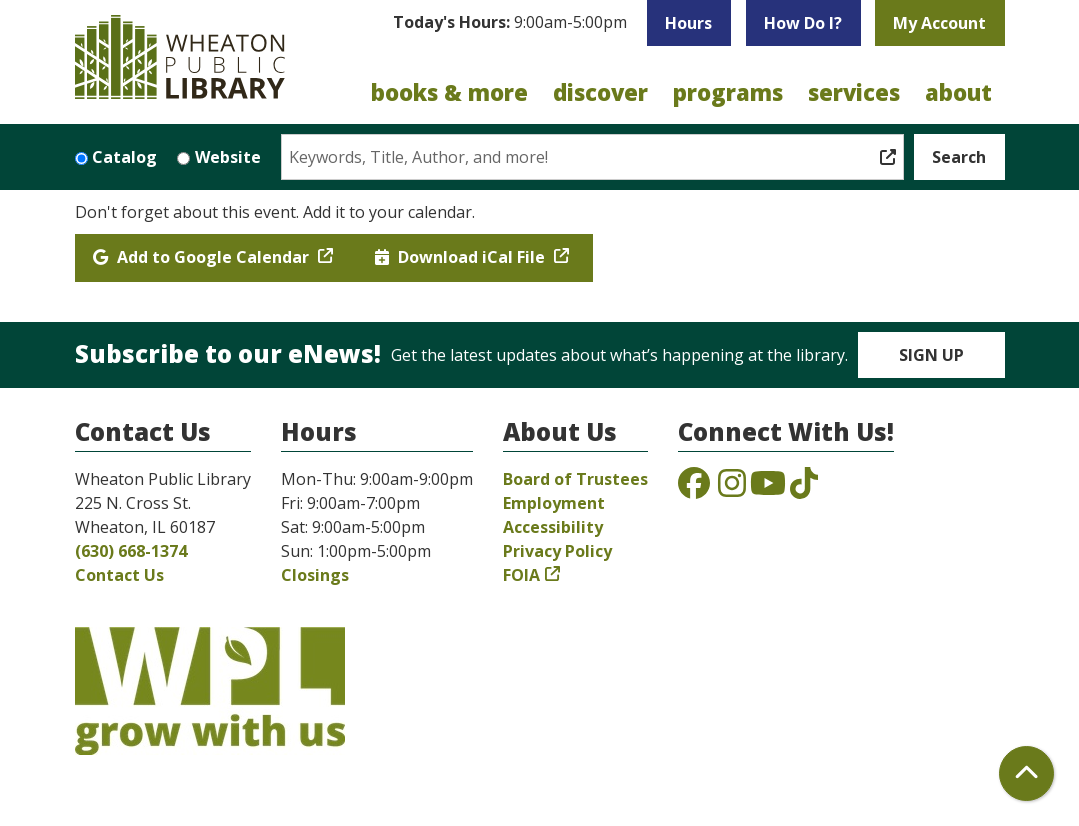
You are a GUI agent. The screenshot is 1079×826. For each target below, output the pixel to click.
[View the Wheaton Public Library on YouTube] (768, 489)
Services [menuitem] (854, 92)
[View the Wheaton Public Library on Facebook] (694, 489)
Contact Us (119, 575)
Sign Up (931, 355)
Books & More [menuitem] (449, 92)
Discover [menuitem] (600, 92)
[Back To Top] (1026, 773)
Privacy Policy (557, 551)
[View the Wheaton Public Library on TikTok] (804, 489)
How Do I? (803, 23)
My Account (939, 23)
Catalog (124, 157)
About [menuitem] (958, 92)
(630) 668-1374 (131, 551)
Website (228, 157)
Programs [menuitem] (728, 92)
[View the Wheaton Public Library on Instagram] (732, 489)
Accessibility (553, 527)
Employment (554, 503)
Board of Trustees (575, 479)
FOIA (521, 575)
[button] (510, 28)
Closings (315, 575)
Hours (688, 23)
